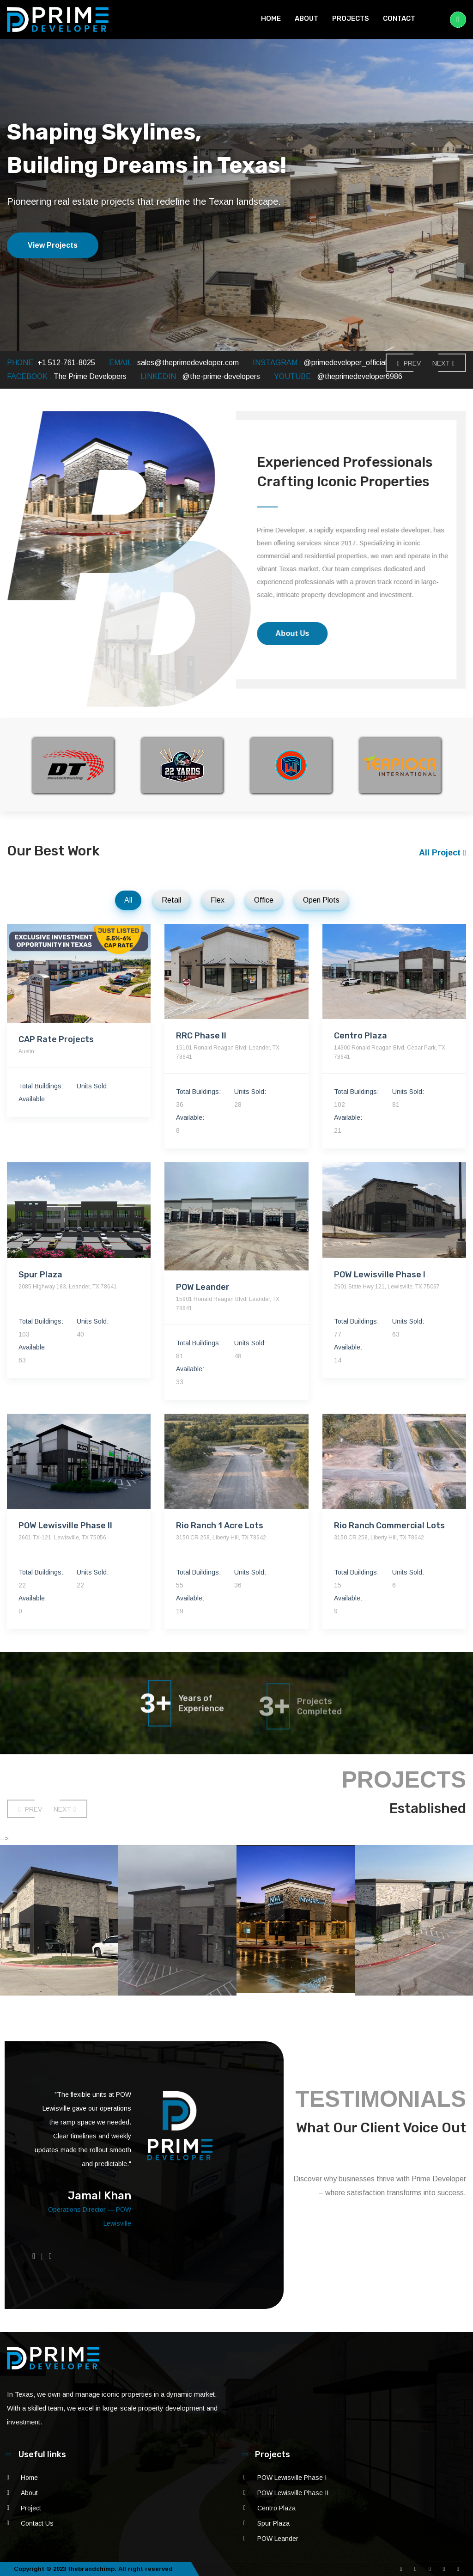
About (306, 18)
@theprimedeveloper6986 (359, 376)
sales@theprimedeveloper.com (188, 362)
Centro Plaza (276, 2508)
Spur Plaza (273, 2523)
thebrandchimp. (92, 2568)
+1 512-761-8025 (66, 362)
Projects (350, 18)
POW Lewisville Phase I (292, 2477)
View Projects (53, 245)
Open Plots (321, 900)
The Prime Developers (90, 376)
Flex (217, 900)
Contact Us (37, 2523)
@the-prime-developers (221, 376)
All (128, 900)
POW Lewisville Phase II (292, 2493)
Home (271, 18)
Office (263, 900)
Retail (171, 900)
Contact (399, 18)
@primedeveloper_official (345, 362)
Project (31, 2508)
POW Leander (277, 2538)
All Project (442, 852)
